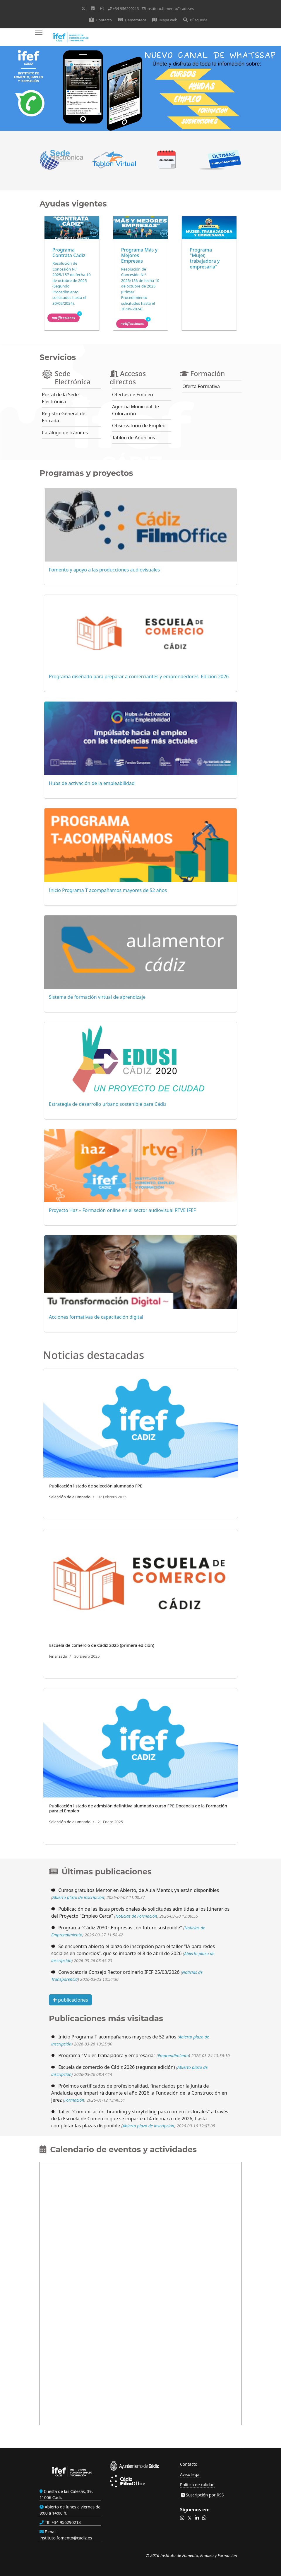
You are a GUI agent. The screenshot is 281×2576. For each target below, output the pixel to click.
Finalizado (58, 1656)
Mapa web (164, 20)
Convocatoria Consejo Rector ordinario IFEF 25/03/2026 (118, 1972)
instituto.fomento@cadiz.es (170, 8)
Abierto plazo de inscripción (78, 1897)
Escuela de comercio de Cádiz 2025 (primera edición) (101, 1645)
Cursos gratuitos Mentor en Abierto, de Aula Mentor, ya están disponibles (138, 1890)
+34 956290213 (126, 8)
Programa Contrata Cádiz (68, 253)
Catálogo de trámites (65, 432)
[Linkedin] (93, 8)
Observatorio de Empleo (138, 425)
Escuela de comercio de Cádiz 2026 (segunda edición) (116, 2067)
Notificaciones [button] (66, 317)
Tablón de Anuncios (133, 437)
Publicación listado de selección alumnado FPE (95, 1486)
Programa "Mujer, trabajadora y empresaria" (205, 258)
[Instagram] (102, 8)
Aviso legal (190, 2474)
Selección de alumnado (69, 1496)
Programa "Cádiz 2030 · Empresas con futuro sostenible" (120, 1927)
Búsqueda (195, 20)
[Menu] (38, 37)
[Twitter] (83, 8)
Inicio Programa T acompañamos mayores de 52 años (117, 2036)
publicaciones (70, 2000)
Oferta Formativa (201, 386)
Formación (74, 2100)
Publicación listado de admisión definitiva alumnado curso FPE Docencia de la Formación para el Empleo (138, 1808)
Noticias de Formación (136, 1916)
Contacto (100, 20)
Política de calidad (197, 2484)
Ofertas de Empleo (132, 394)
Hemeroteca (132, 20)
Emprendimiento (173, 2055)
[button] (182, 2518)
